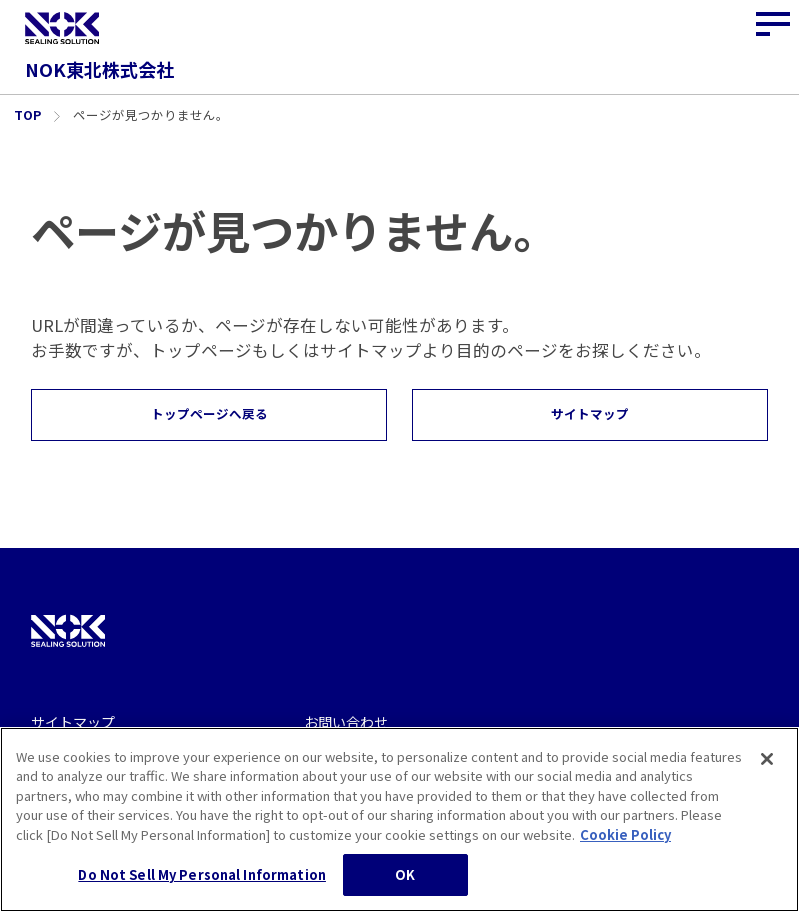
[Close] (767, 769)
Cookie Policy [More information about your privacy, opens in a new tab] (625, 844)
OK (405, 885)
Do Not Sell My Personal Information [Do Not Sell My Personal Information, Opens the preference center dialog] (202, 885)
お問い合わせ (346, 722)
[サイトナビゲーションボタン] (774, 25)
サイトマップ (73, 722)
